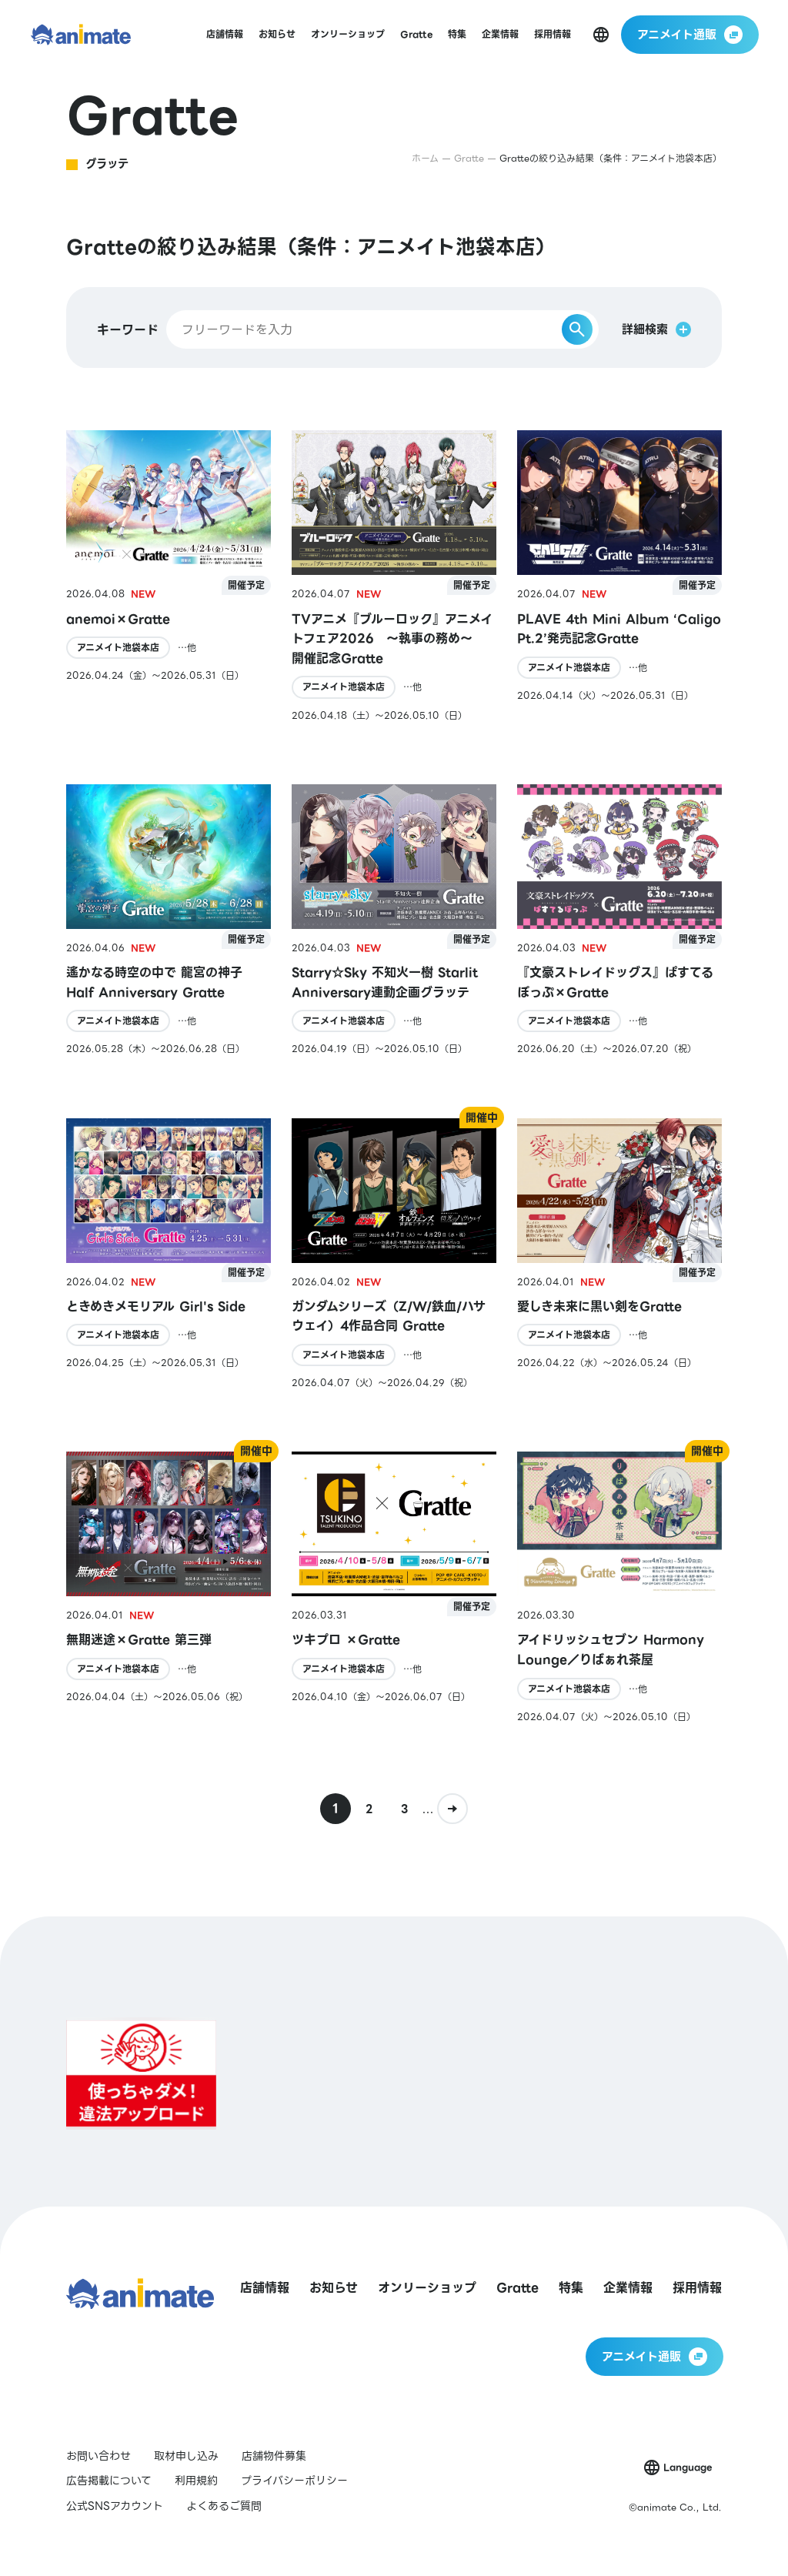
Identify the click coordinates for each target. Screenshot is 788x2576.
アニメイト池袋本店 (118, 647)
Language (687, 2467)
